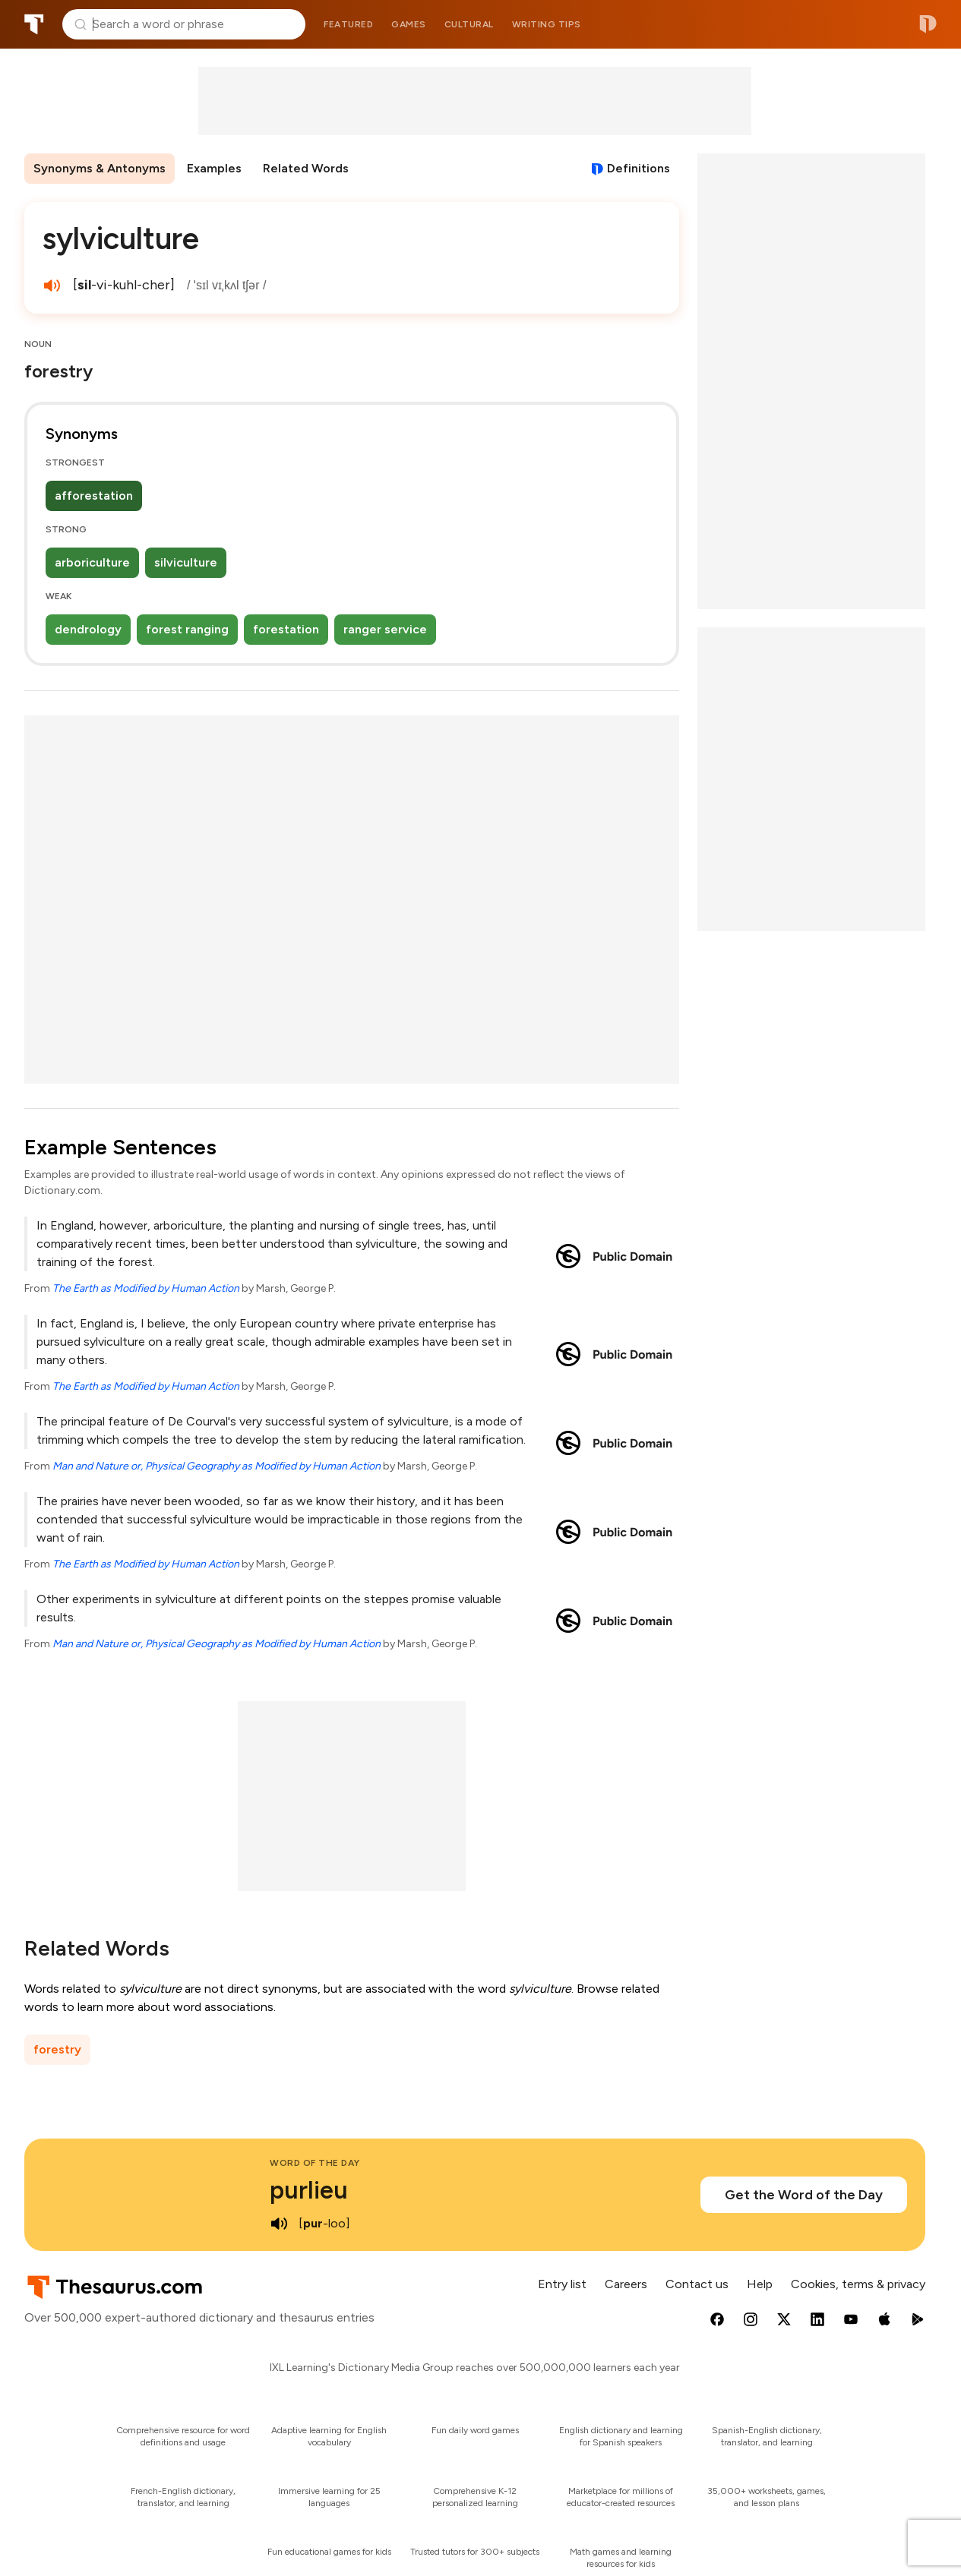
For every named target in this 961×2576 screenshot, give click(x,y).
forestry (57, 2049)
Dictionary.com (928, 24)
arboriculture (92, 562)
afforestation (94, 495)
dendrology (88, 629)
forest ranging (187, 629)
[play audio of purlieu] (279, 2224)
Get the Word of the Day (804, 2194)
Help (760, 2284)
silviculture (185, 562)
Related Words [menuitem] (306, 168)
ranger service (385, 629)
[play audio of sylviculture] (52, 285)
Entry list (562, 2284)
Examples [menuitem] (214, 168)
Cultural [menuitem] (469, 24)
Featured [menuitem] (348, 24)
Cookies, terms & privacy (858, 2284)
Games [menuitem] (408, 24)
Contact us (697, 2284)
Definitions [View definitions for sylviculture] (638, 168)
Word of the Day (315, 2163)
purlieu (309, 2190)
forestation (286, 629)
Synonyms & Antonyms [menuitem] (99, 168)
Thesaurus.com (34, 24)
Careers (626, 2284)
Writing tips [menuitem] (546, 24)
